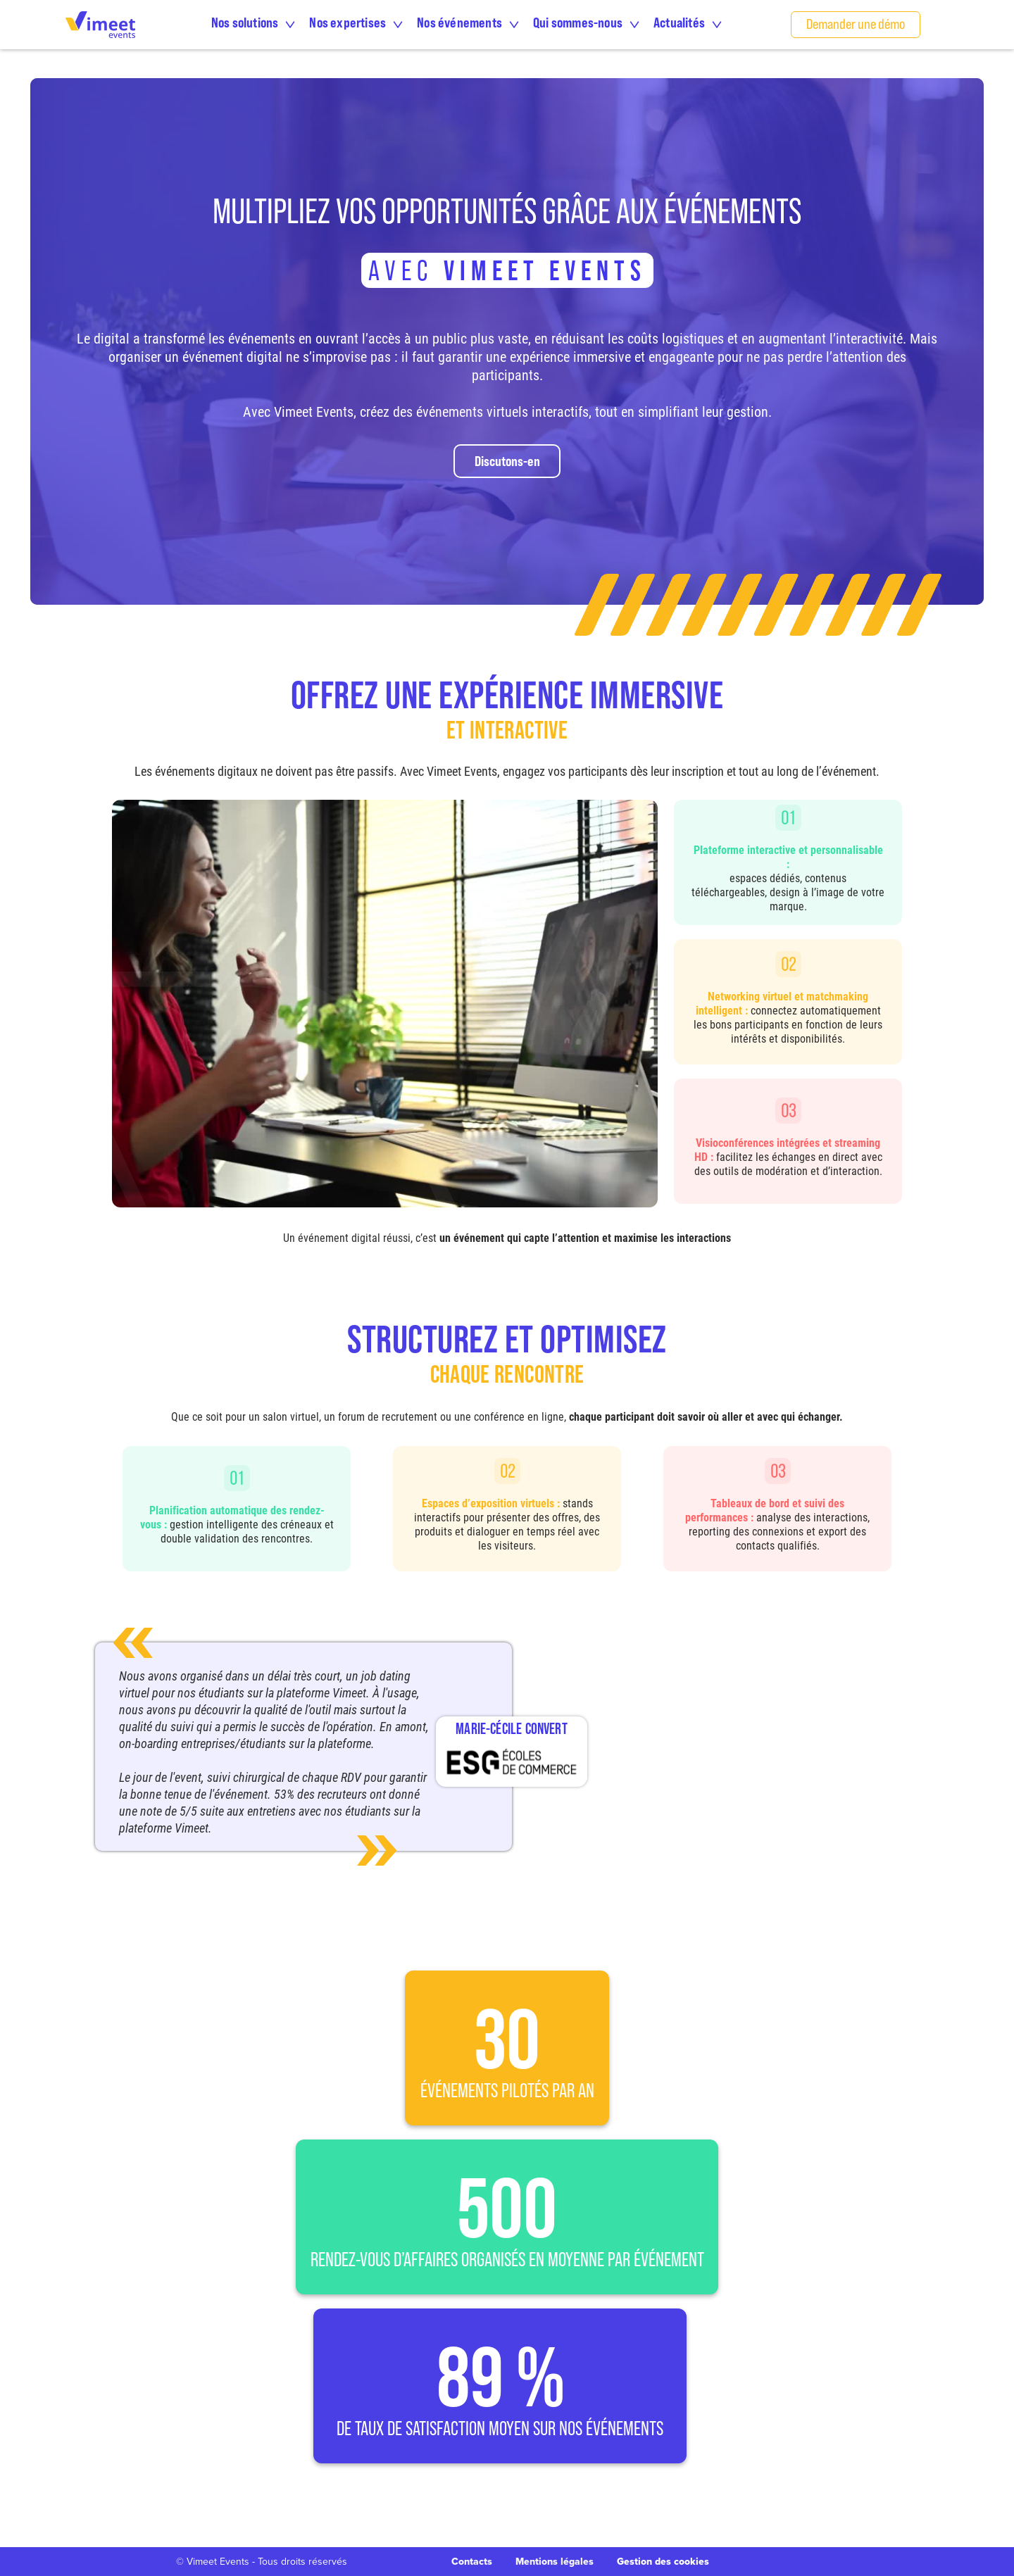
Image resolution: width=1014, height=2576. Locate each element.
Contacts (471, 2562)
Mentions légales (554, 2562)
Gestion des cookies (663, 2561)
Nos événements (459, 22)
